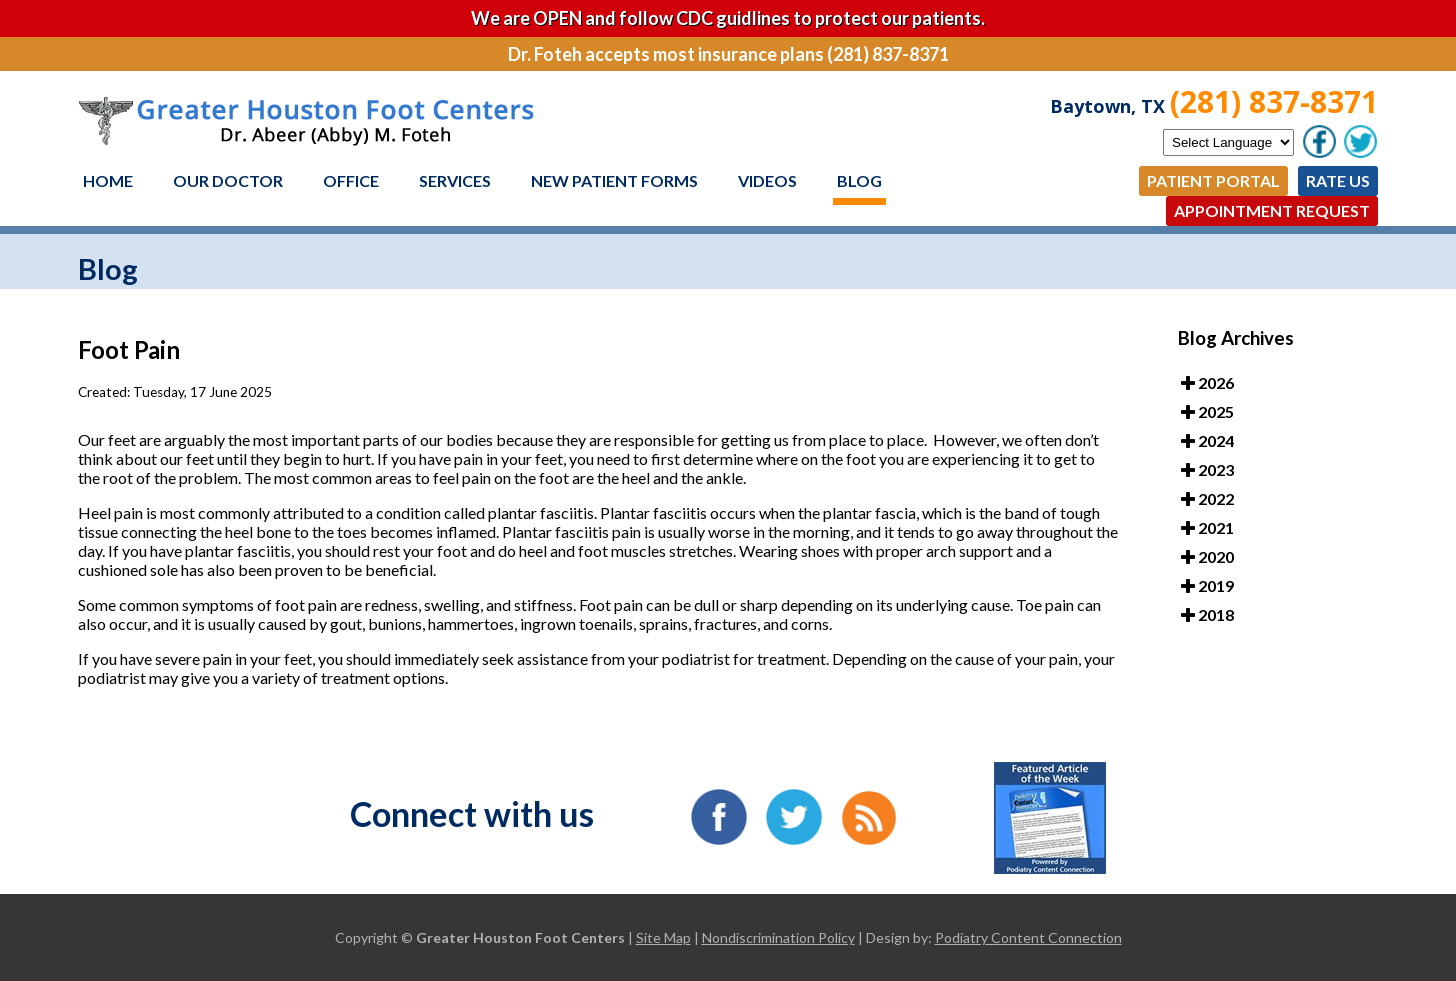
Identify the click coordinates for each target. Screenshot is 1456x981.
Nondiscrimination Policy (778, 937)
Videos (767, 180)
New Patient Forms (614, 180)
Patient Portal (1213, 180)
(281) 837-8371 (1274, 101)
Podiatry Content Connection (1028, 937)
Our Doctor (228, 180)
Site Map (663, 937)
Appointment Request (1272, 210)
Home (108, 180)
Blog (859, 180)
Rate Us (1338, 180)
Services (455, 180)
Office (351, 180)
